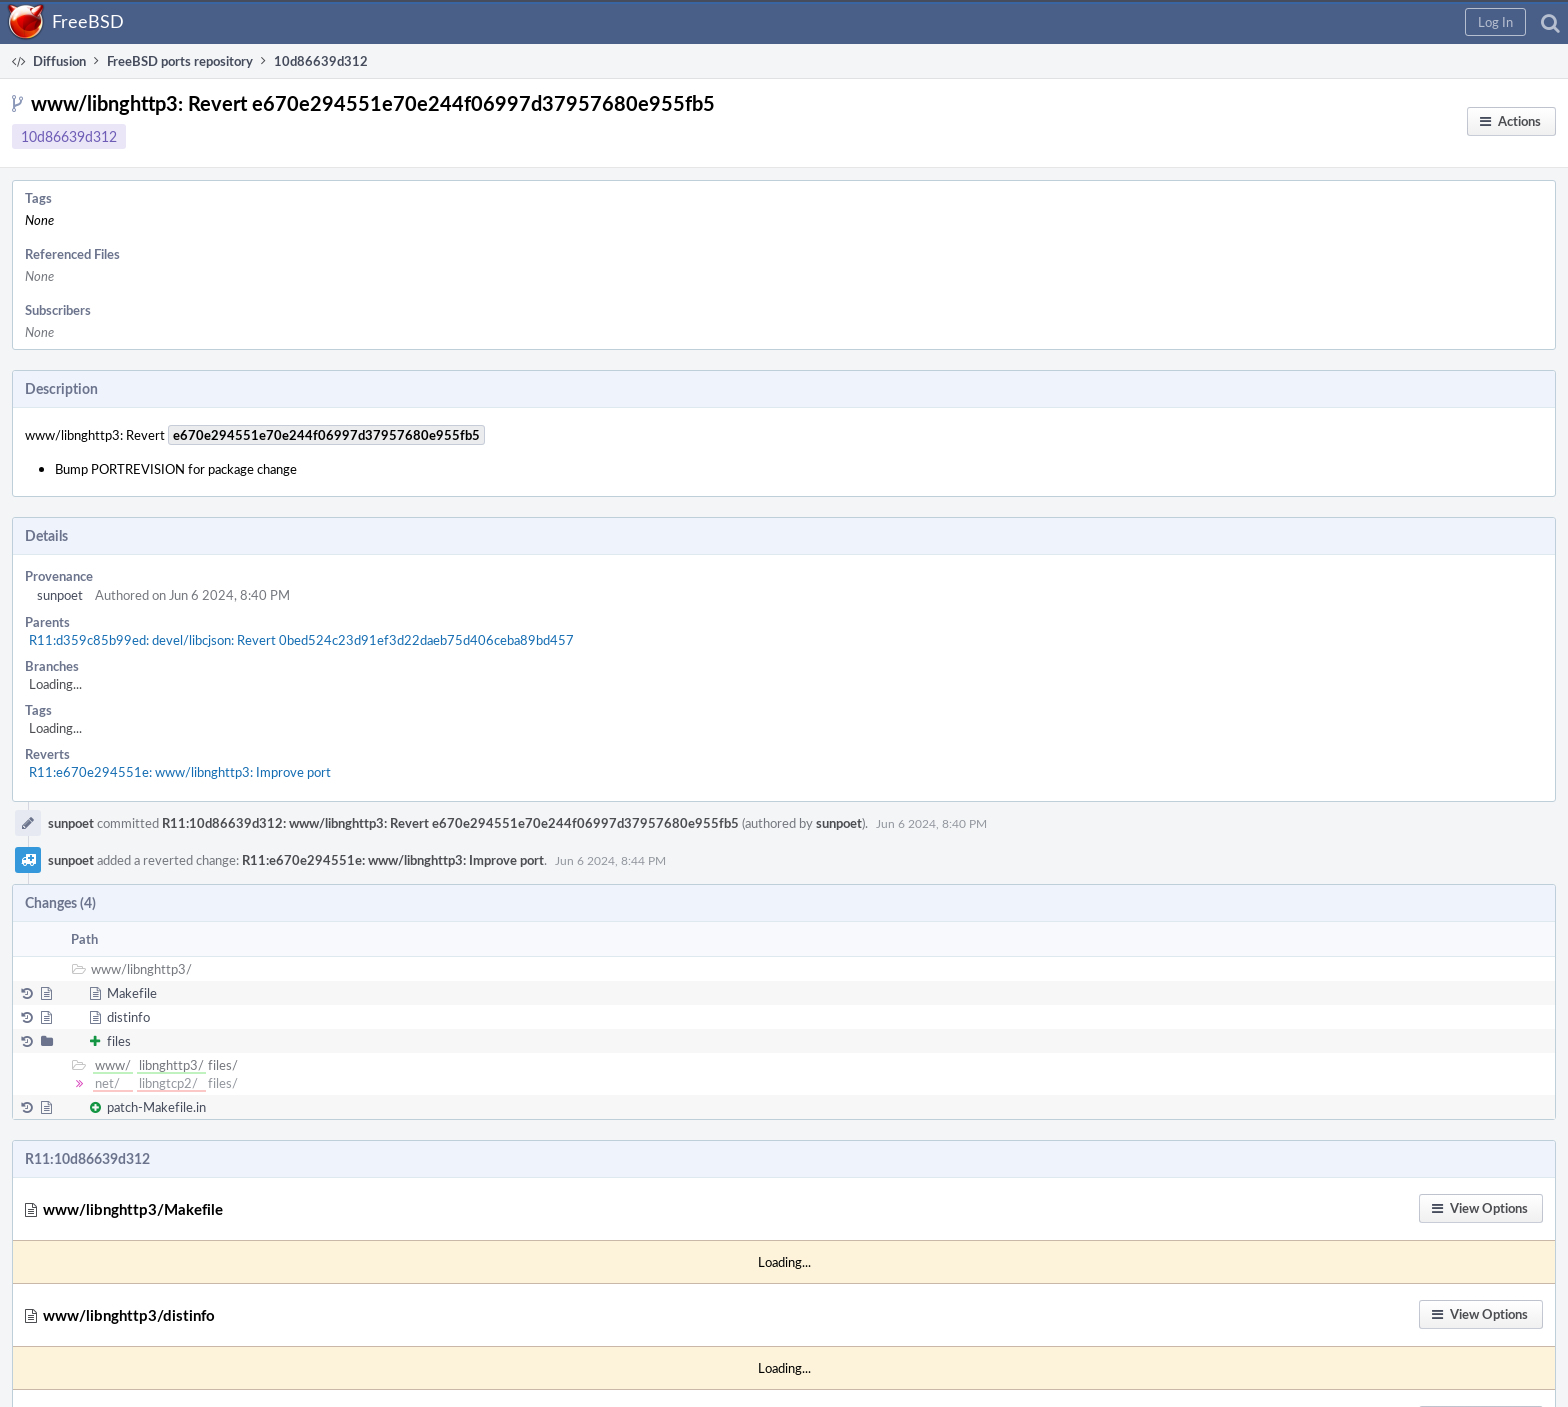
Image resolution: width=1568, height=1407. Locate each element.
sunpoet (60, 595)
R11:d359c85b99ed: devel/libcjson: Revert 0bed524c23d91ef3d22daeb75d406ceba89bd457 (301, 640)
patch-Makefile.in (156, 1107)
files (119, 1041)
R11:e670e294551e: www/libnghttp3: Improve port (180, 772)
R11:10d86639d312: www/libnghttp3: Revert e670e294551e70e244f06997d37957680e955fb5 (450, 823)
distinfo (128, 1017)
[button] (1495, 22)
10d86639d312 (69, 136)
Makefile (132, 993)
